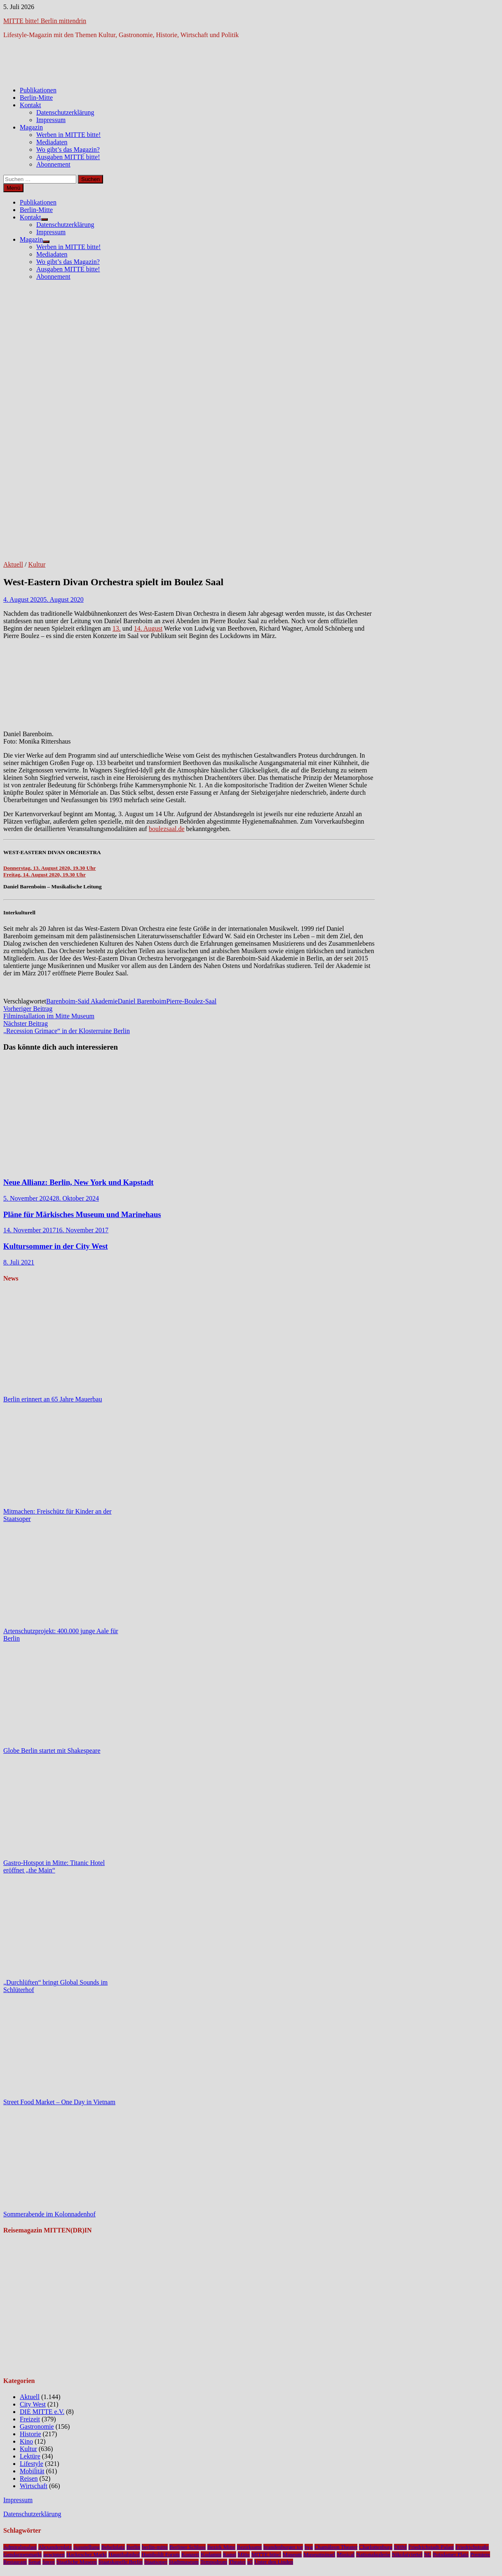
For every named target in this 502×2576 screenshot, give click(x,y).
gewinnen (54, 2554)
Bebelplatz (113, 2547)
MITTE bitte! (266, 2554)
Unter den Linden (273, 2562)
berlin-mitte (155, 2547)
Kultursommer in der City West (55, 1246)
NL (428, 2554)
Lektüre (30, 2456)
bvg (309, 2547)
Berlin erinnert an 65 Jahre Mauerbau (52, 1399)
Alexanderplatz (55, 2547)
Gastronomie (37, 2426)
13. (117, 628)
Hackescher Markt (86, 2554)
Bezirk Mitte (221, 2547)
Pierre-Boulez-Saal (191, 1001)
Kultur (36, 564)
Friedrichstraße (472, 2547)
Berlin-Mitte (36, 97)
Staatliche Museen (76, 2562)
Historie (30, 2433)
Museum (292, 2554)
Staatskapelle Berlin (121, 2562)
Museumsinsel (319, 2554)
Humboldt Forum (160, 2554)
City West (33, 2404)
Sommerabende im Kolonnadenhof (49, 2214)
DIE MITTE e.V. (42, 2411)
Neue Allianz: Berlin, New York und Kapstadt (78, 1182)
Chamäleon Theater (335, 2547)
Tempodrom (213, 2562)
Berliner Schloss (187, 2547)
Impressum (51, 119)
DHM (400, 2547)
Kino (26, 2441)
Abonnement (53, 164)
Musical (345, 2554)
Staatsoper (155, 2562)
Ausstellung (86, 2547)
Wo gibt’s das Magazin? (68, 149)
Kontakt (30, 104)
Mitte (244, 2554)
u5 (250, 2562)
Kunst (229, 2554)
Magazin (31, 127)
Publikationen (38, 90)
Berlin (133, 2547)
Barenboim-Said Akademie (82, 1001)
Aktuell (13, 564)
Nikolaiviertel (407, 2554)
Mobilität (32, 2471)
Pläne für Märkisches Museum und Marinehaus (82, 1214)
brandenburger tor (283, 2547)
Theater (237, 2562)
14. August (148, 628)
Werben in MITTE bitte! (68, 134)
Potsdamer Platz (450, 2554)
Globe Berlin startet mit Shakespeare (51, 1750)
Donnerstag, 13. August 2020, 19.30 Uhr (49, 868)
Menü (13, 188)
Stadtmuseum (184, 2562)
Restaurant (15, 2562)
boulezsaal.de (167, 828)
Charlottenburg (375, 2547)
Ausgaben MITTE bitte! (68, 156)
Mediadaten (52, 142)
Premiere (480, 2554)
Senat (34, 2562)
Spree (48, 2562)
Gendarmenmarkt (22, 2554)
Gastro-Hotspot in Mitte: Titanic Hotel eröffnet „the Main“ (54, 1866)
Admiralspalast (20, 2547)
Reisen (29, 2478)
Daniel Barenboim (142, 1001)
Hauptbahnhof (124, 2554)
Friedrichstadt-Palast (431, 2547)
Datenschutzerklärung (65, 112)
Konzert (190, 2554)
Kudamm (211, 2554)
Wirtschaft (33, 2485)
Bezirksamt (249, 2547)
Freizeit (30, 2419)
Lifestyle (31, 2463)
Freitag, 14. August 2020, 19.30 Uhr (44, 874)
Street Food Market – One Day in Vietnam (59, 2101)
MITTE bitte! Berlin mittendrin (44, 20)
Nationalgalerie (373, 2554)
